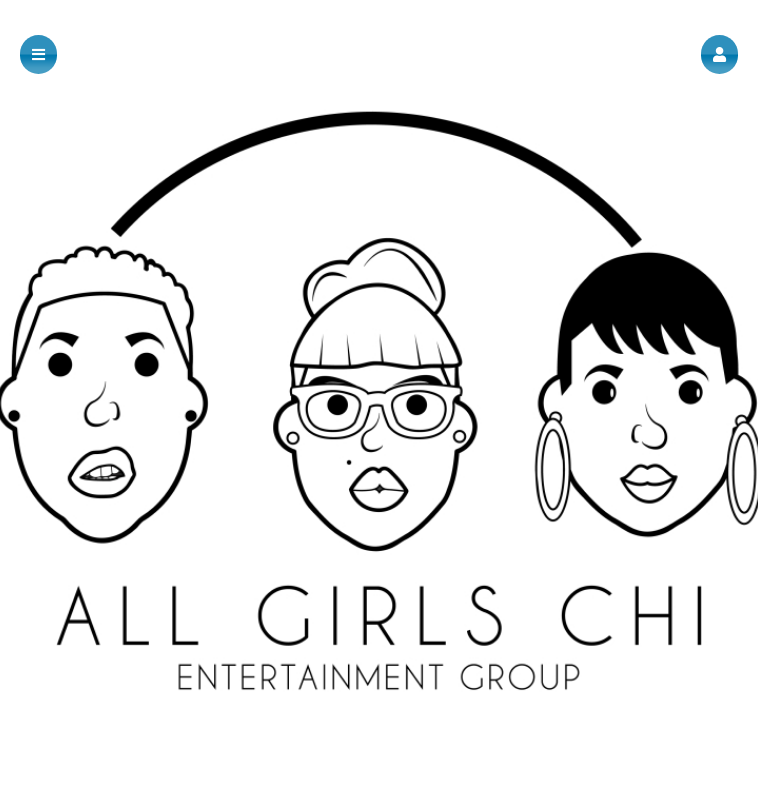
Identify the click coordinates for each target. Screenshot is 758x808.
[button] (719, 54)
